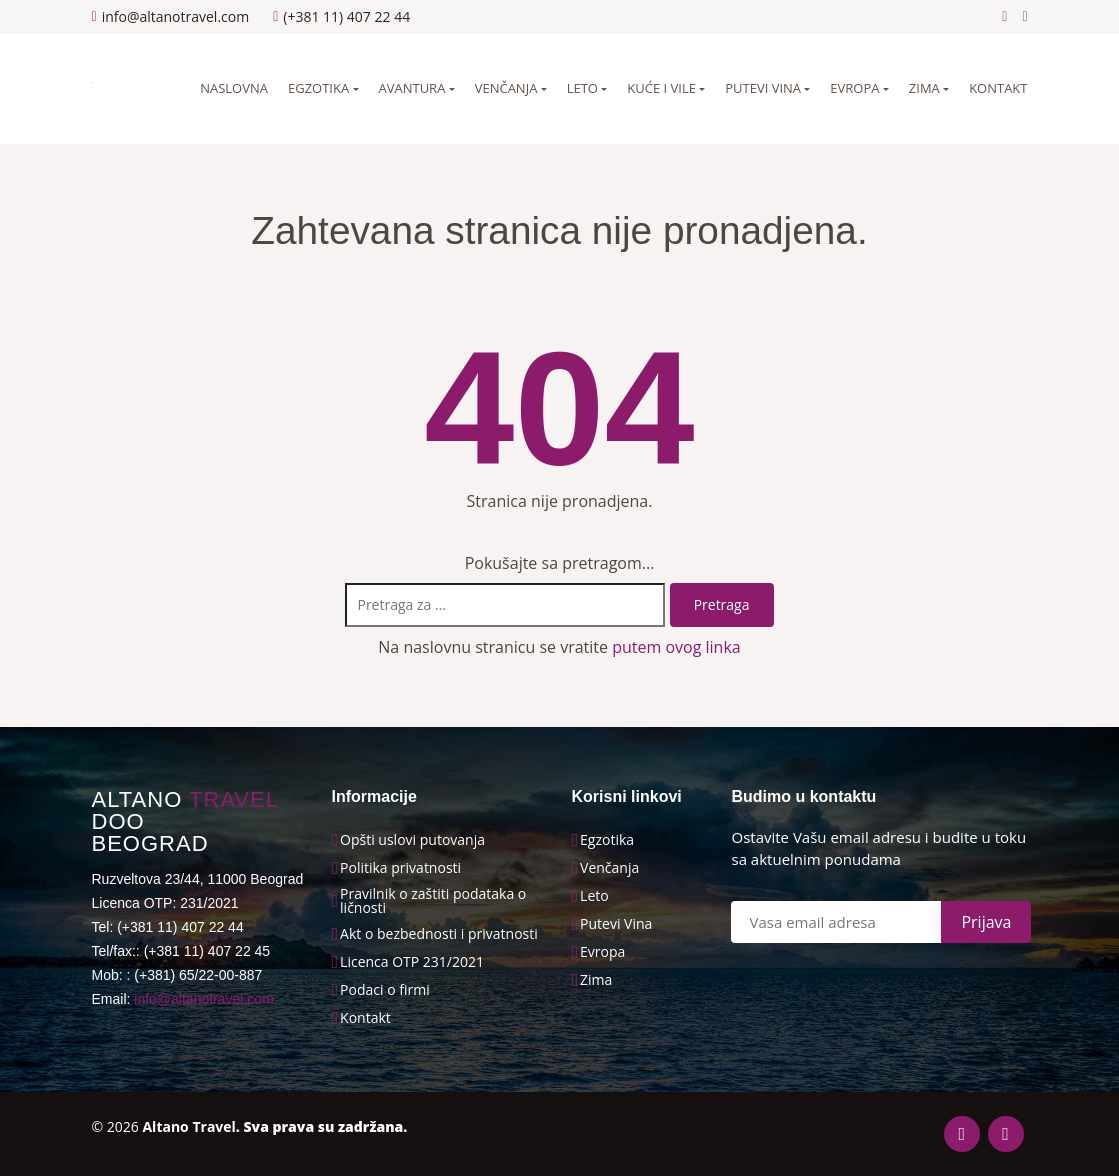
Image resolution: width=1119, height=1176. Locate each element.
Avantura (412, 88)
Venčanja (506, 88)
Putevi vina (763, 88)
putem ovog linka (676, 647)
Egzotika (318, 88)
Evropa (854, 88)
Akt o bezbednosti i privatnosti (439, 934)
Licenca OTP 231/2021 (412, 962)
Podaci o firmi (385, 990)
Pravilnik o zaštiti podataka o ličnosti (433, 901)
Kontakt (998, 88)
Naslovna (234, 88)
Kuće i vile (661, 88)
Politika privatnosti (400, 868)
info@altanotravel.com (204, 999)
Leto (582, 88)
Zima (924, 88)
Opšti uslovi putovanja (412, 840)
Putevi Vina (616, 924)
